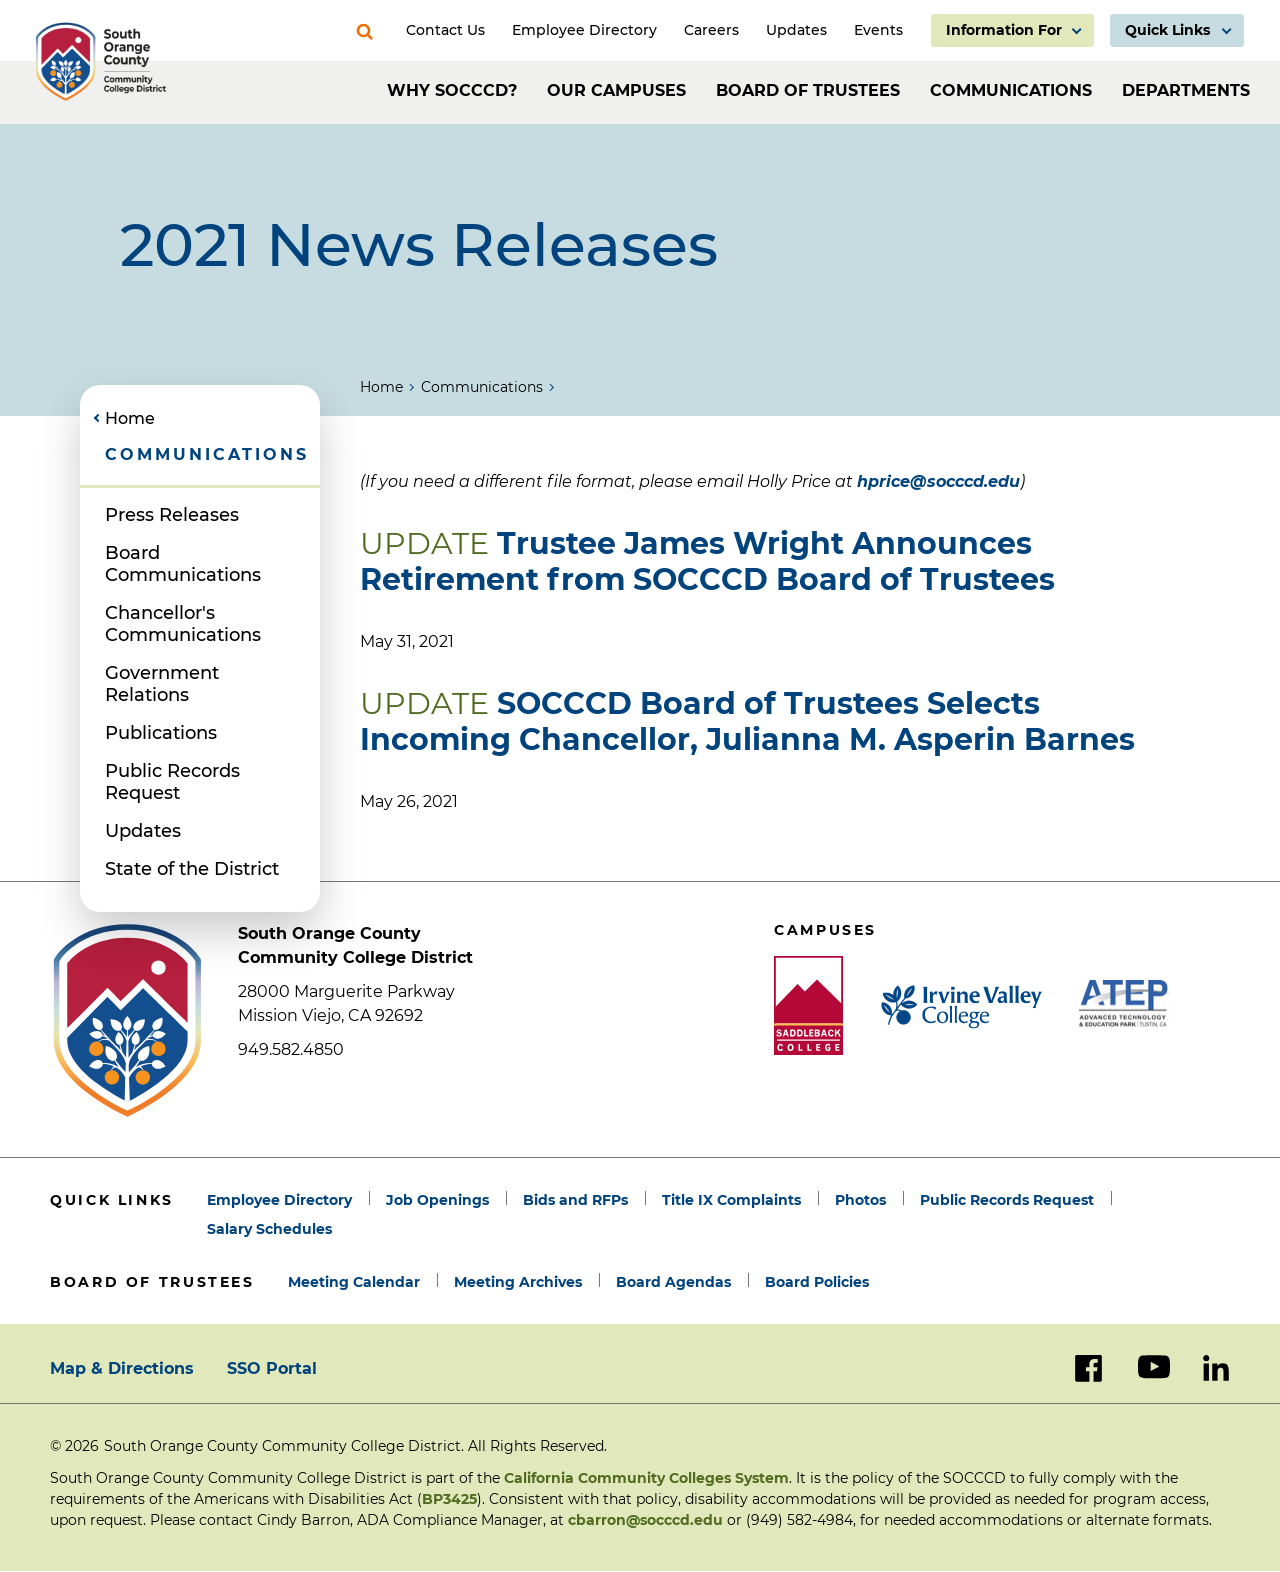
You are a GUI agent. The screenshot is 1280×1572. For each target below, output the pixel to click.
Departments (1186, 90)
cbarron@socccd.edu (645, 1520)
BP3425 (449, 1499)
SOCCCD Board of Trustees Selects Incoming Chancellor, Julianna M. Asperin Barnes (747, 721)
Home (381, 387)
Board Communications (183, 564)
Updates (143, 831)
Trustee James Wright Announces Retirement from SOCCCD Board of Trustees (707, 561)
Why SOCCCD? (452, 90)
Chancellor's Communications (183, 624)
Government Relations (162, 684)
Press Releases (172, 515)
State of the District (192, 869)
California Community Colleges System (646, 1478)
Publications (161, 733)
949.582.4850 (291, 1049)
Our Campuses (616, 90)
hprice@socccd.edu (938, 481)
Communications (1011, 90)
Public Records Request (172, 782)
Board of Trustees (808, 90)
